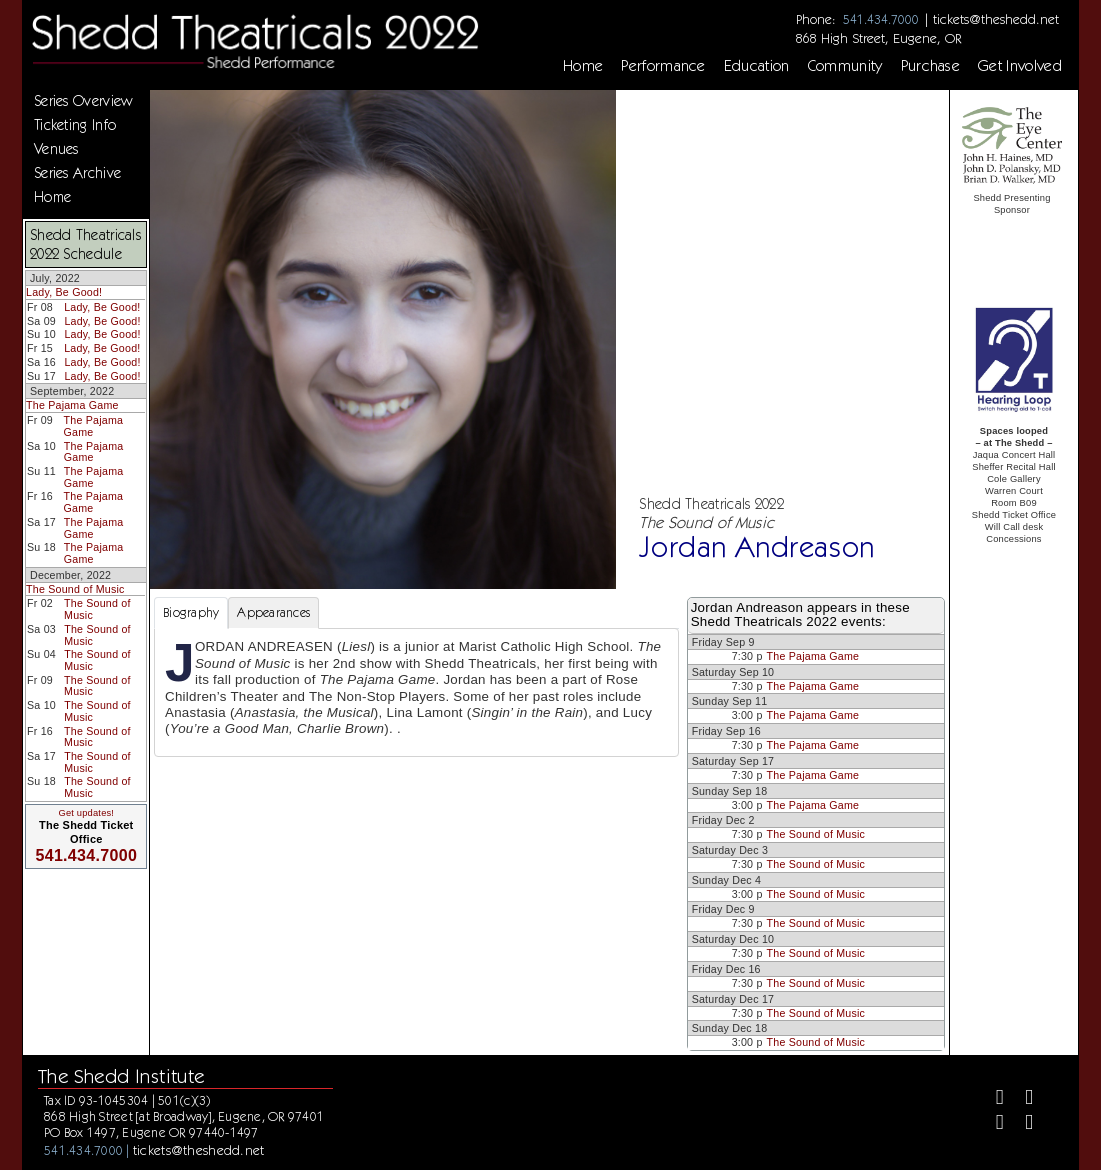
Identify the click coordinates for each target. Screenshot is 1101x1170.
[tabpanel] (416, 692)
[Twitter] (1020, 1099)
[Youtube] (1020, 1124)
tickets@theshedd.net (996, 19)
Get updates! (86, 813)
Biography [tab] (191, 612)
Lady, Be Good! (64, 292)
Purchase (931, 66)
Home (583, 66)
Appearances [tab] (273, 612)
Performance (663, 66)
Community (845, 66)
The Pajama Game (72, 405)
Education (757, 66)
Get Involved (1020, 66)
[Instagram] (991, 1124)
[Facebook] (991, 1099)
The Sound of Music (75, 589)
